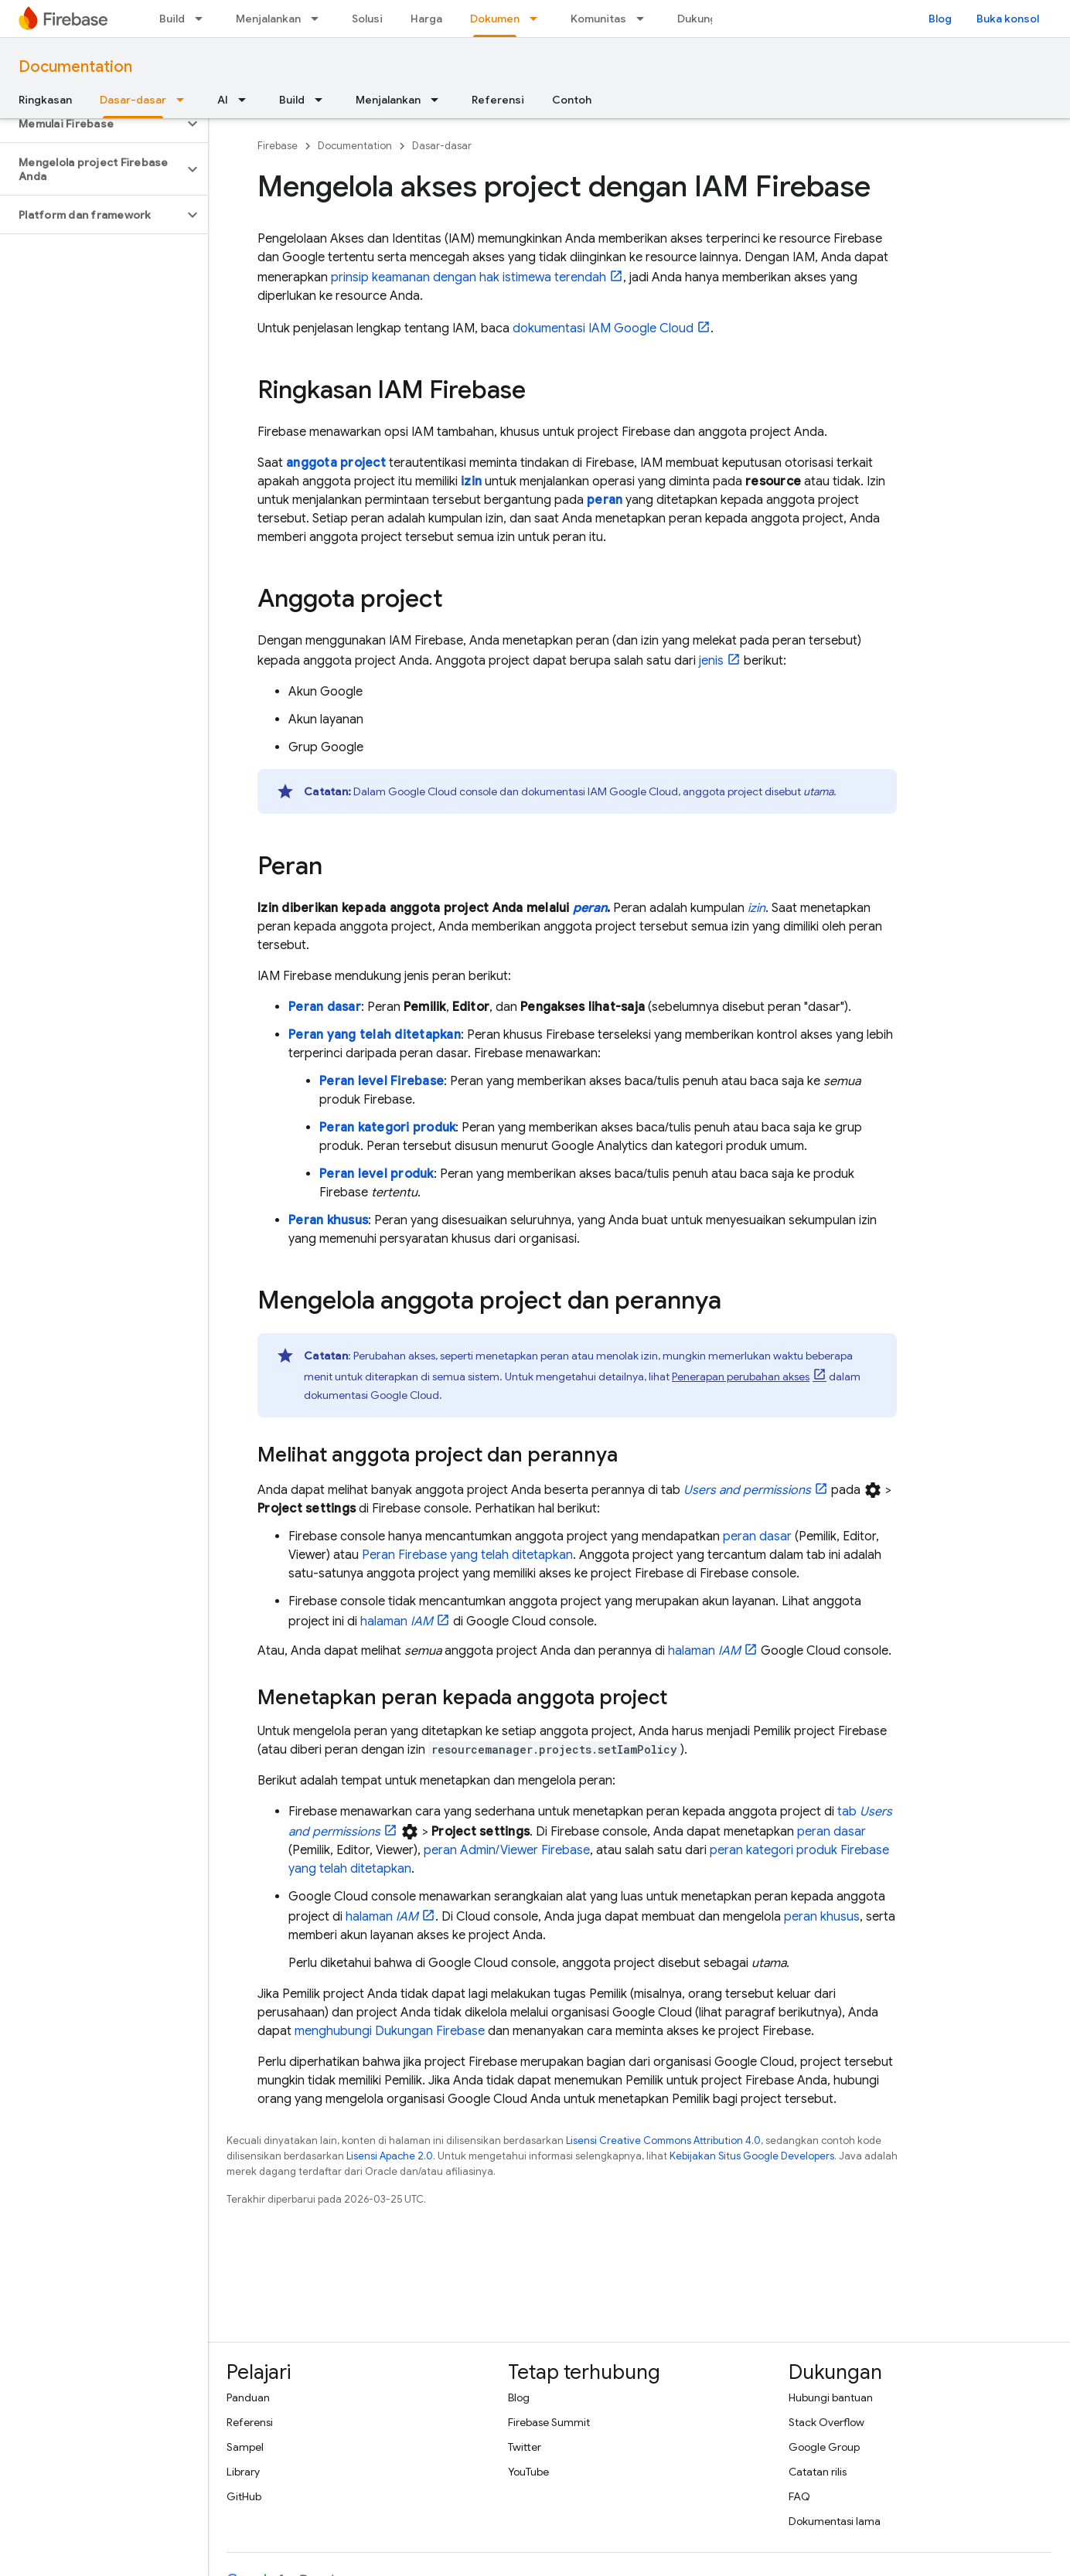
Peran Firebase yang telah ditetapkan (467, 1555)
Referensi (498, 100)
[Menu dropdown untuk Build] (203, 18)
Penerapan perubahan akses (740, 1376)
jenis (711, 661)
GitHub (244, 2496)
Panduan (248, 2397)
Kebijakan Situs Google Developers (752, 2156)
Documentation (75, 67)
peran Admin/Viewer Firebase (507, 1850)
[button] (91, 124)
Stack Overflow (826, 2422)
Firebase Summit (549, 2422)
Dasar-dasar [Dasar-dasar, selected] (133, 100)
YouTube (528, 2472)
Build (172, 19)
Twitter (524, 2447)
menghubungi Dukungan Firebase (390, 2031)
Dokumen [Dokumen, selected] (495, 19)
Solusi (367, 19)
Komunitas (598, 19)
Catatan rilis (818, 2472)
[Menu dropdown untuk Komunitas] (644, 18)
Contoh (571, 100)
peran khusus (822, 1916)
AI (222, 100)
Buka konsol (1007, 19)
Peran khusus (328, 1220)
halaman (396, 1621)
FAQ (799, 2496)
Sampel (245, 2447)
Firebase (277, 145)
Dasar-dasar (442, 145)
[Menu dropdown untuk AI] (246, 99)
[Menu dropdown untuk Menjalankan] (319, 18)
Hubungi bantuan (831, 2397)
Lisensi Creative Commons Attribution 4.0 (663, 2140)
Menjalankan (268, 19)
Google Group (824, 2447)
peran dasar (757, 1536)
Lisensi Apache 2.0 (389, 2156)
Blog (940, 19)
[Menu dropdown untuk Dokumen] (538, 18)
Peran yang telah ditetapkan (374, 1035)
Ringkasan (45, 100)
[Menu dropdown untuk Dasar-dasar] (184, 99)
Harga (426, 19)
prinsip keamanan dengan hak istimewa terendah (468, 277)
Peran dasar (324, 1007)
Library (243, 2472)
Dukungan (703, 19)
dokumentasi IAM (603, 328)
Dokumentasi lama (835, 2521)
